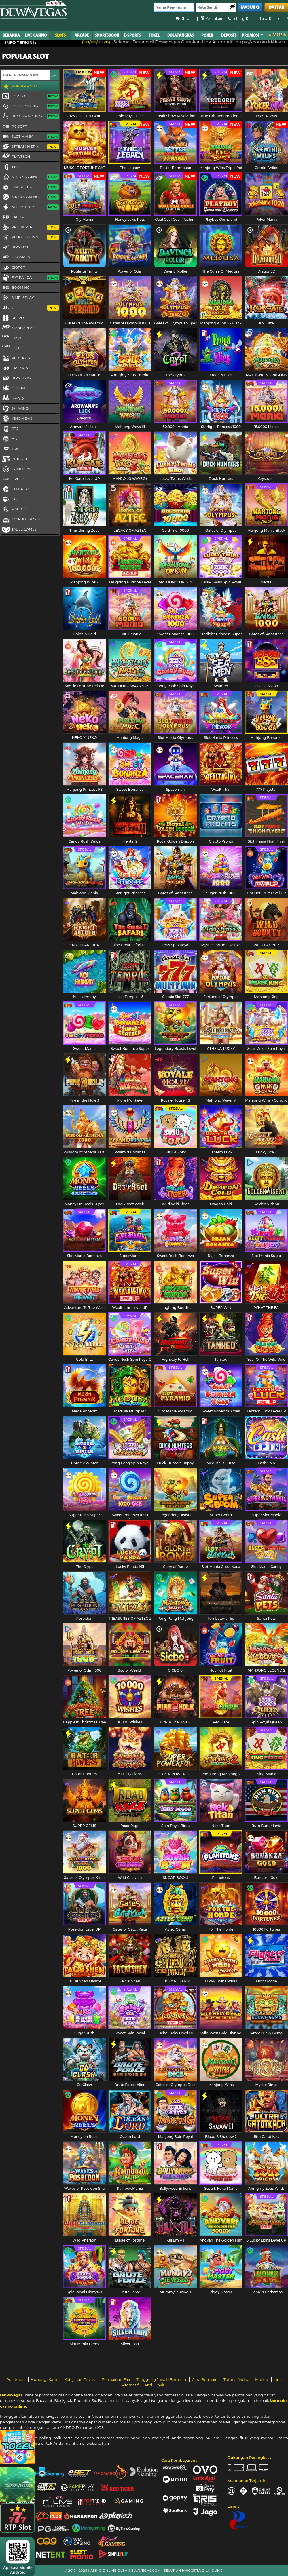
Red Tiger (16, 358)
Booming (15, 288)
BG (9, 499)
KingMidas (16, 419)
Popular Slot (20, 86)
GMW (11, 337)
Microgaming (30, 197)
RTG (10, 429)
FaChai (13, 217)
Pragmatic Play (30, 116)
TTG (9, 167)
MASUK (250, 7)
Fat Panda (30, 278)
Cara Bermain (205, 2379)
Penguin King (30, 237)
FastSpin (15, 368)
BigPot (13, 268)
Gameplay (16, 469)
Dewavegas (11, 2395)
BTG (10, 439)
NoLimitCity (30, 207)
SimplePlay (17, 298)
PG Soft (14, 127)
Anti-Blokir (154, 2385)
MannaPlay (17, 327)
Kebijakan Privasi (80, 2379)
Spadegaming (30, 177)
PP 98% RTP (30, 227)
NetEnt (13, 388)
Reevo (12, 318)
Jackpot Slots (20, 519)
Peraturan (16, 2379)
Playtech (15, 156)
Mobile (262, 2379)
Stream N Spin (30, 147)
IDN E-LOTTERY (30, 106)
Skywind (15, 409)
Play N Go (16, 378)
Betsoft (14, 459)
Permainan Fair (117, 2379)
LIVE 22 (12, 479)
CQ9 (10, 347)
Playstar (15, 247)
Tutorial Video (236, 2379)
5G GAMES (15, 258)
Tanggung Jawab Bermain (161, 2379)
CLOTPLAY (15, 489)
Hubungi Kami (45, 2379)
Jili (30, 308)
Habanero (30, 187)
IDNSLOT (30, 96)
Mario (12, 398)
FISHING (13, 509)
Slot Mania (30, 137)
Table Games (19, 530)
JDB (10, 449)
